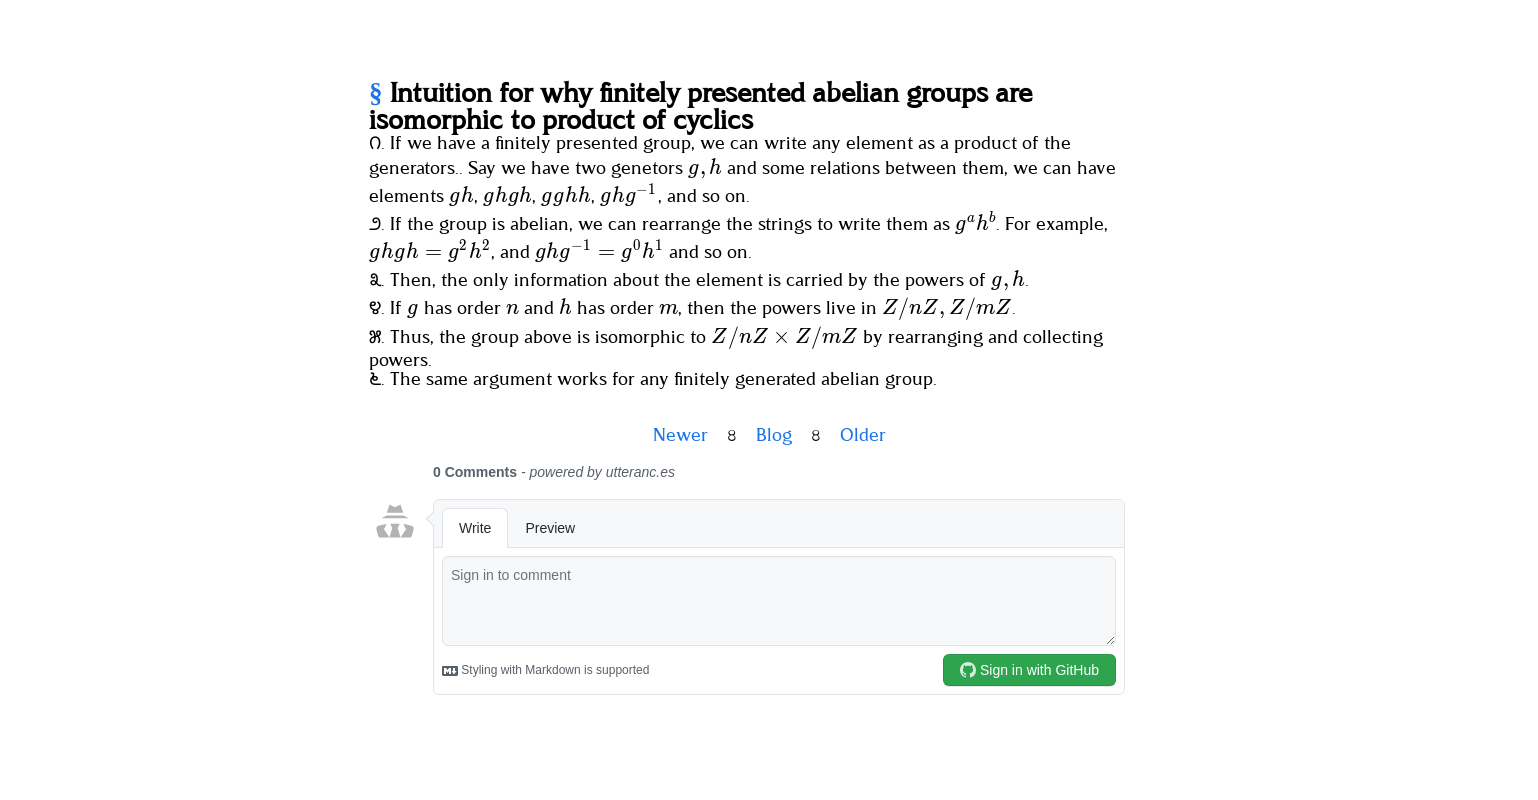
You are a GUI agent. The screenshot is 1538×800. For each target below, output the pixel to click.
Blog (774, 436)
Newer (680, 436)
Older (863, 436)
